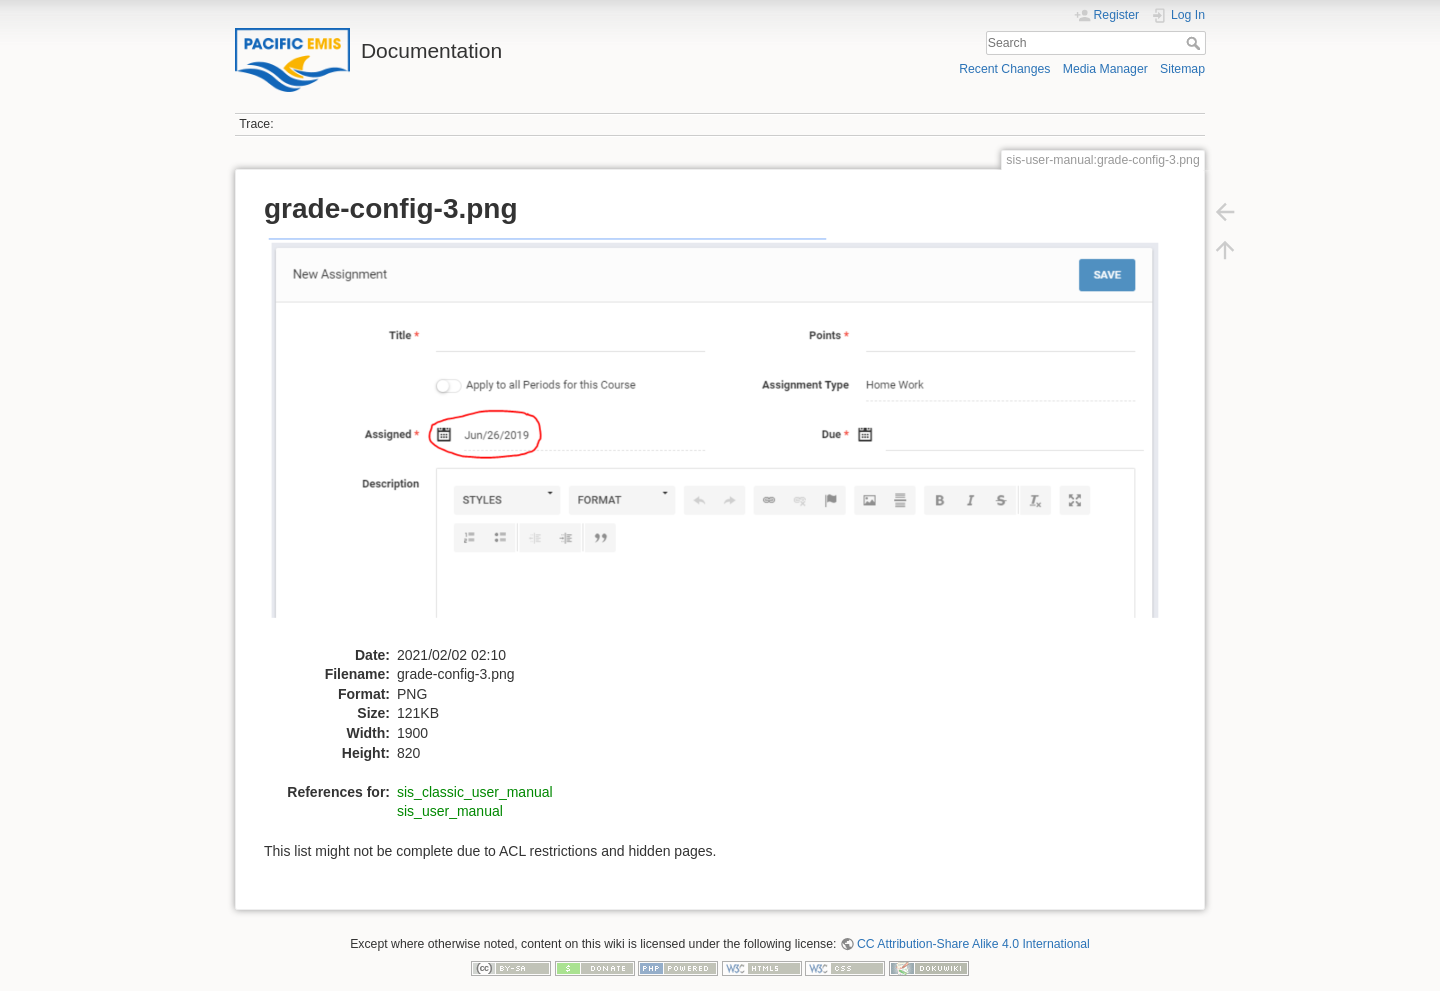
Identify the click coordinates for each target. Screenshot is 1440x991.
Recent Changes (1004, 69)
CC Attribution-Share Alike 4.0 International (973, 944)
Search (1195, 43)
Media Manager (1105, 69)
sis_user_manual (450, 811)
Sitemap (1182, 69)
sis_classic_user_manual (475, 792)
